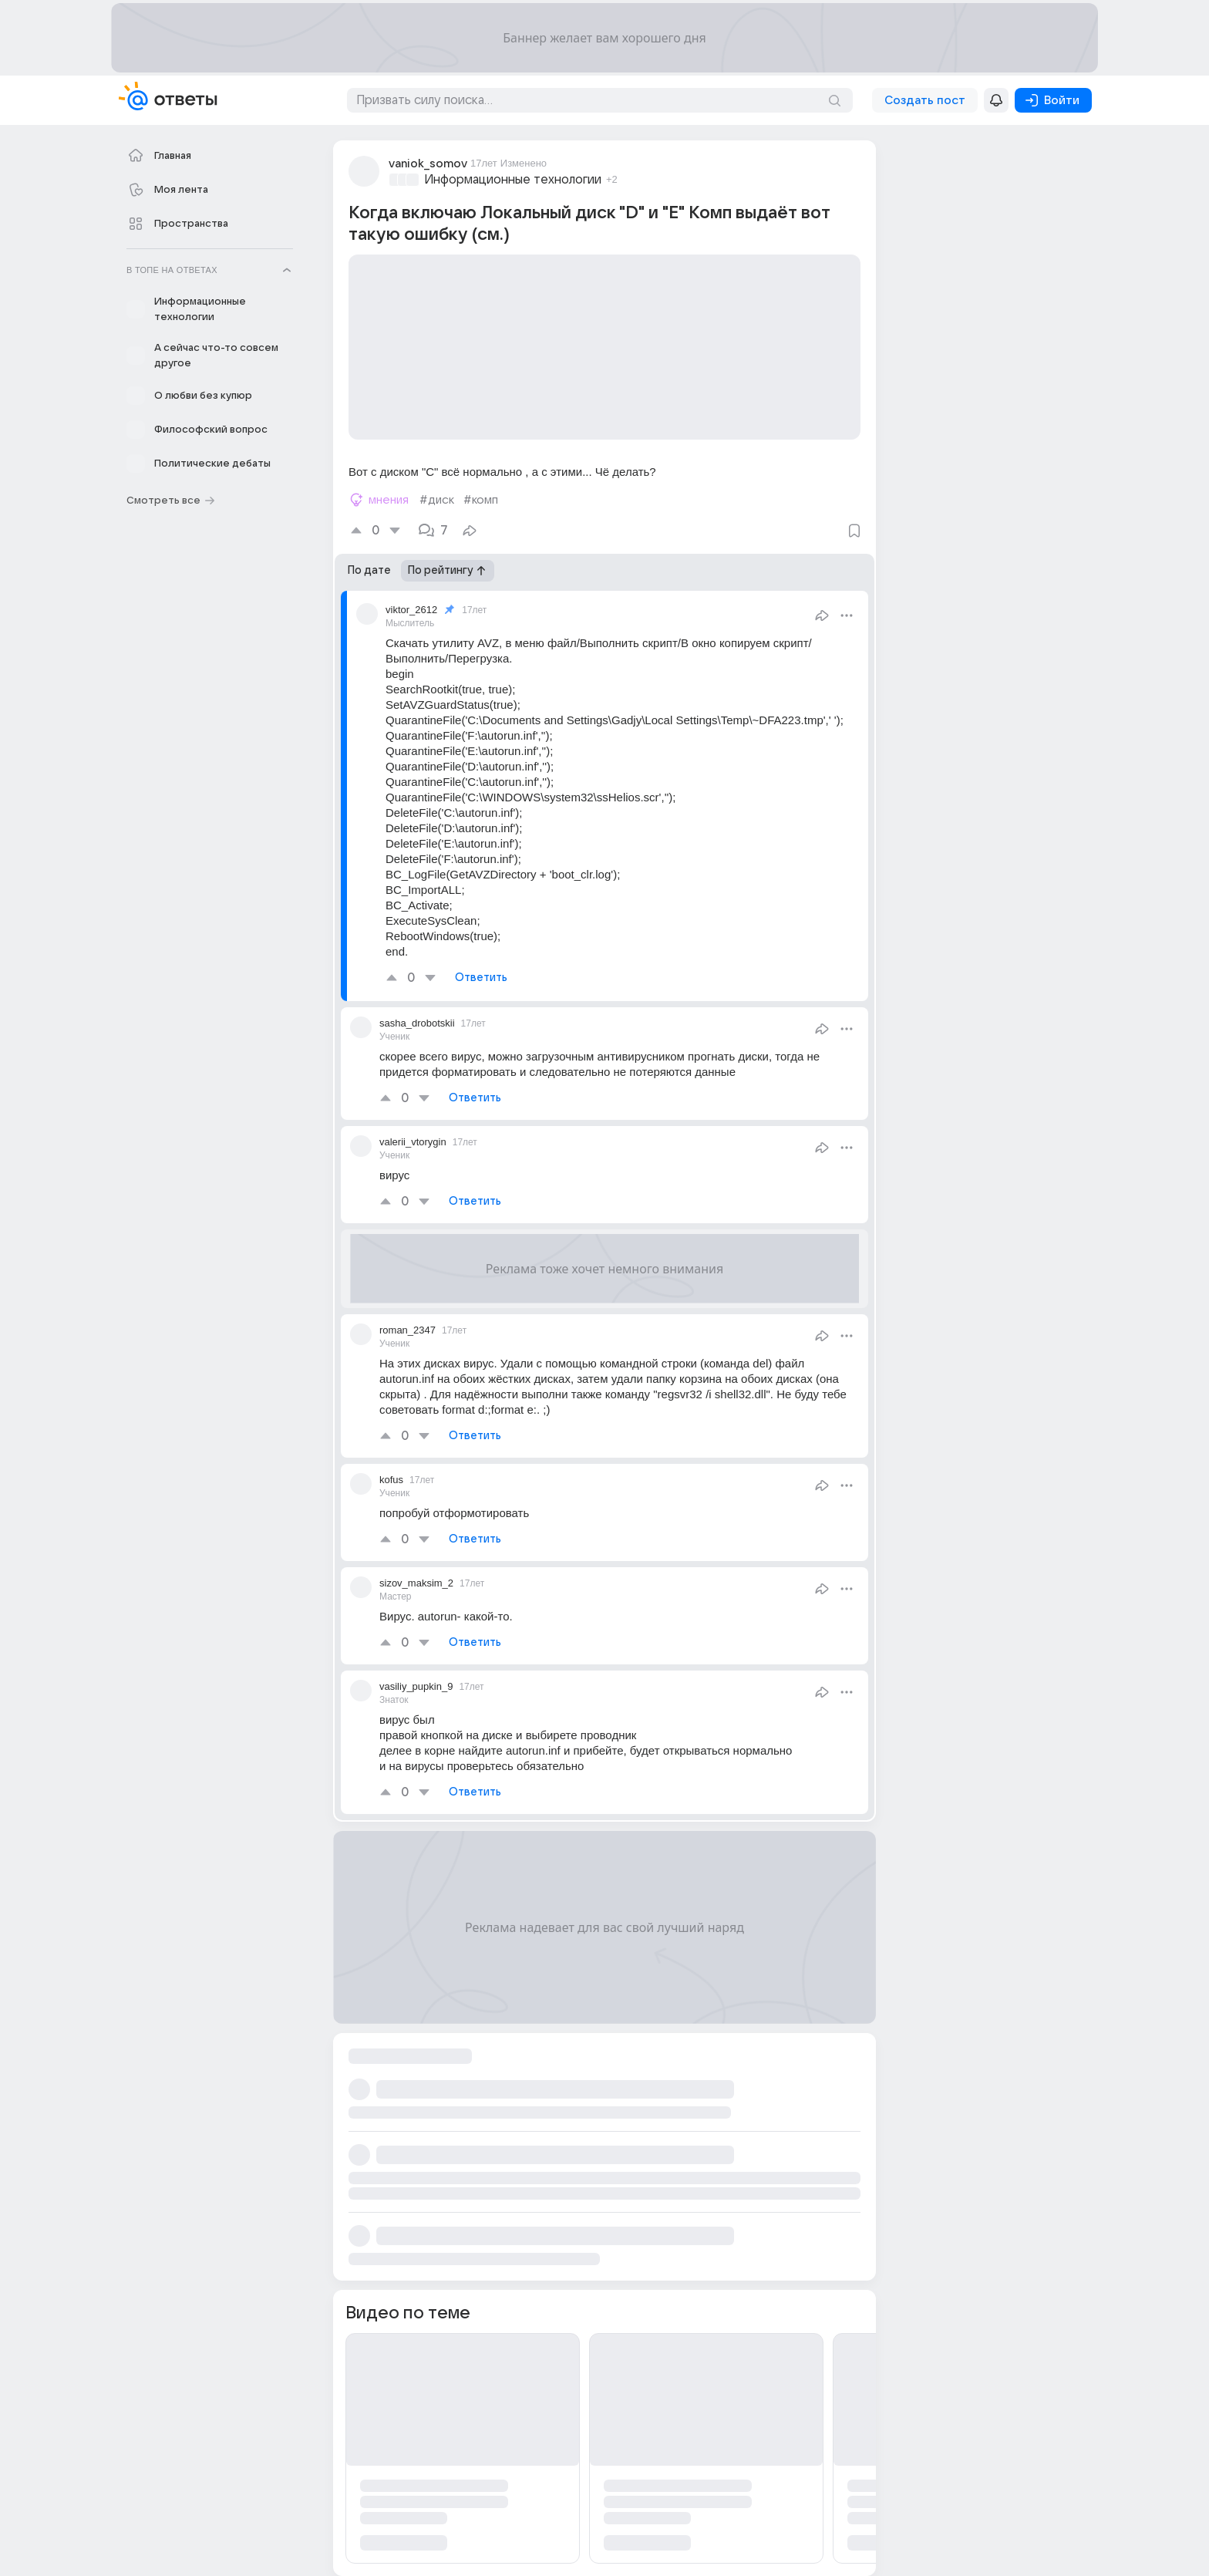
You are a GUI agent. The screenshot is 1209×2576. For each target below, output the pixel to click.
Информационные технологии (512, 180)
